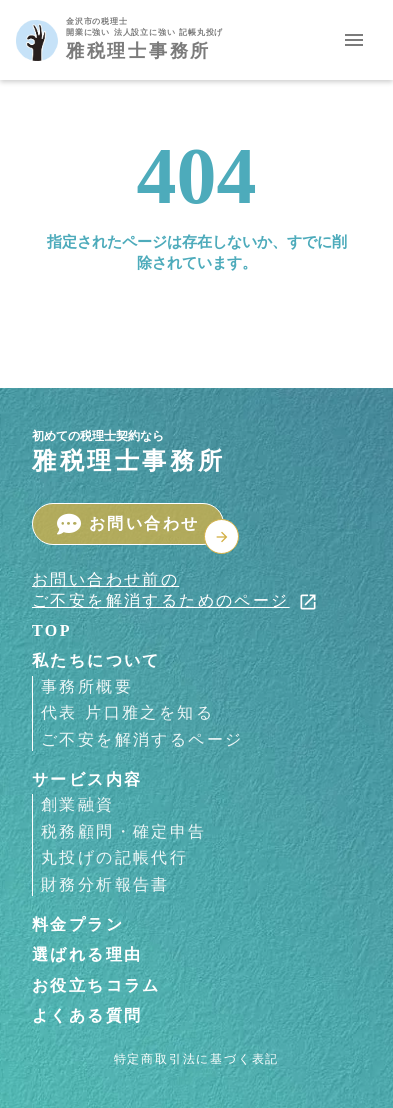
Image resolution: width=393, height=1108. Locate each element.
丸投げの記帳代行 (114, 857)
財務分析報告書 (105, 884)
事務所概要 (87, 686)
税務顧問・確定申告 (124, 831)
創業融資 (78, 804)
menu (354, 40)
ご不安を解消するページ (142, 739)
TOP (52, 630)
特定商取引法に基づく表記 (197, 1059)
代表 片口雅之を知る (127, 712)
